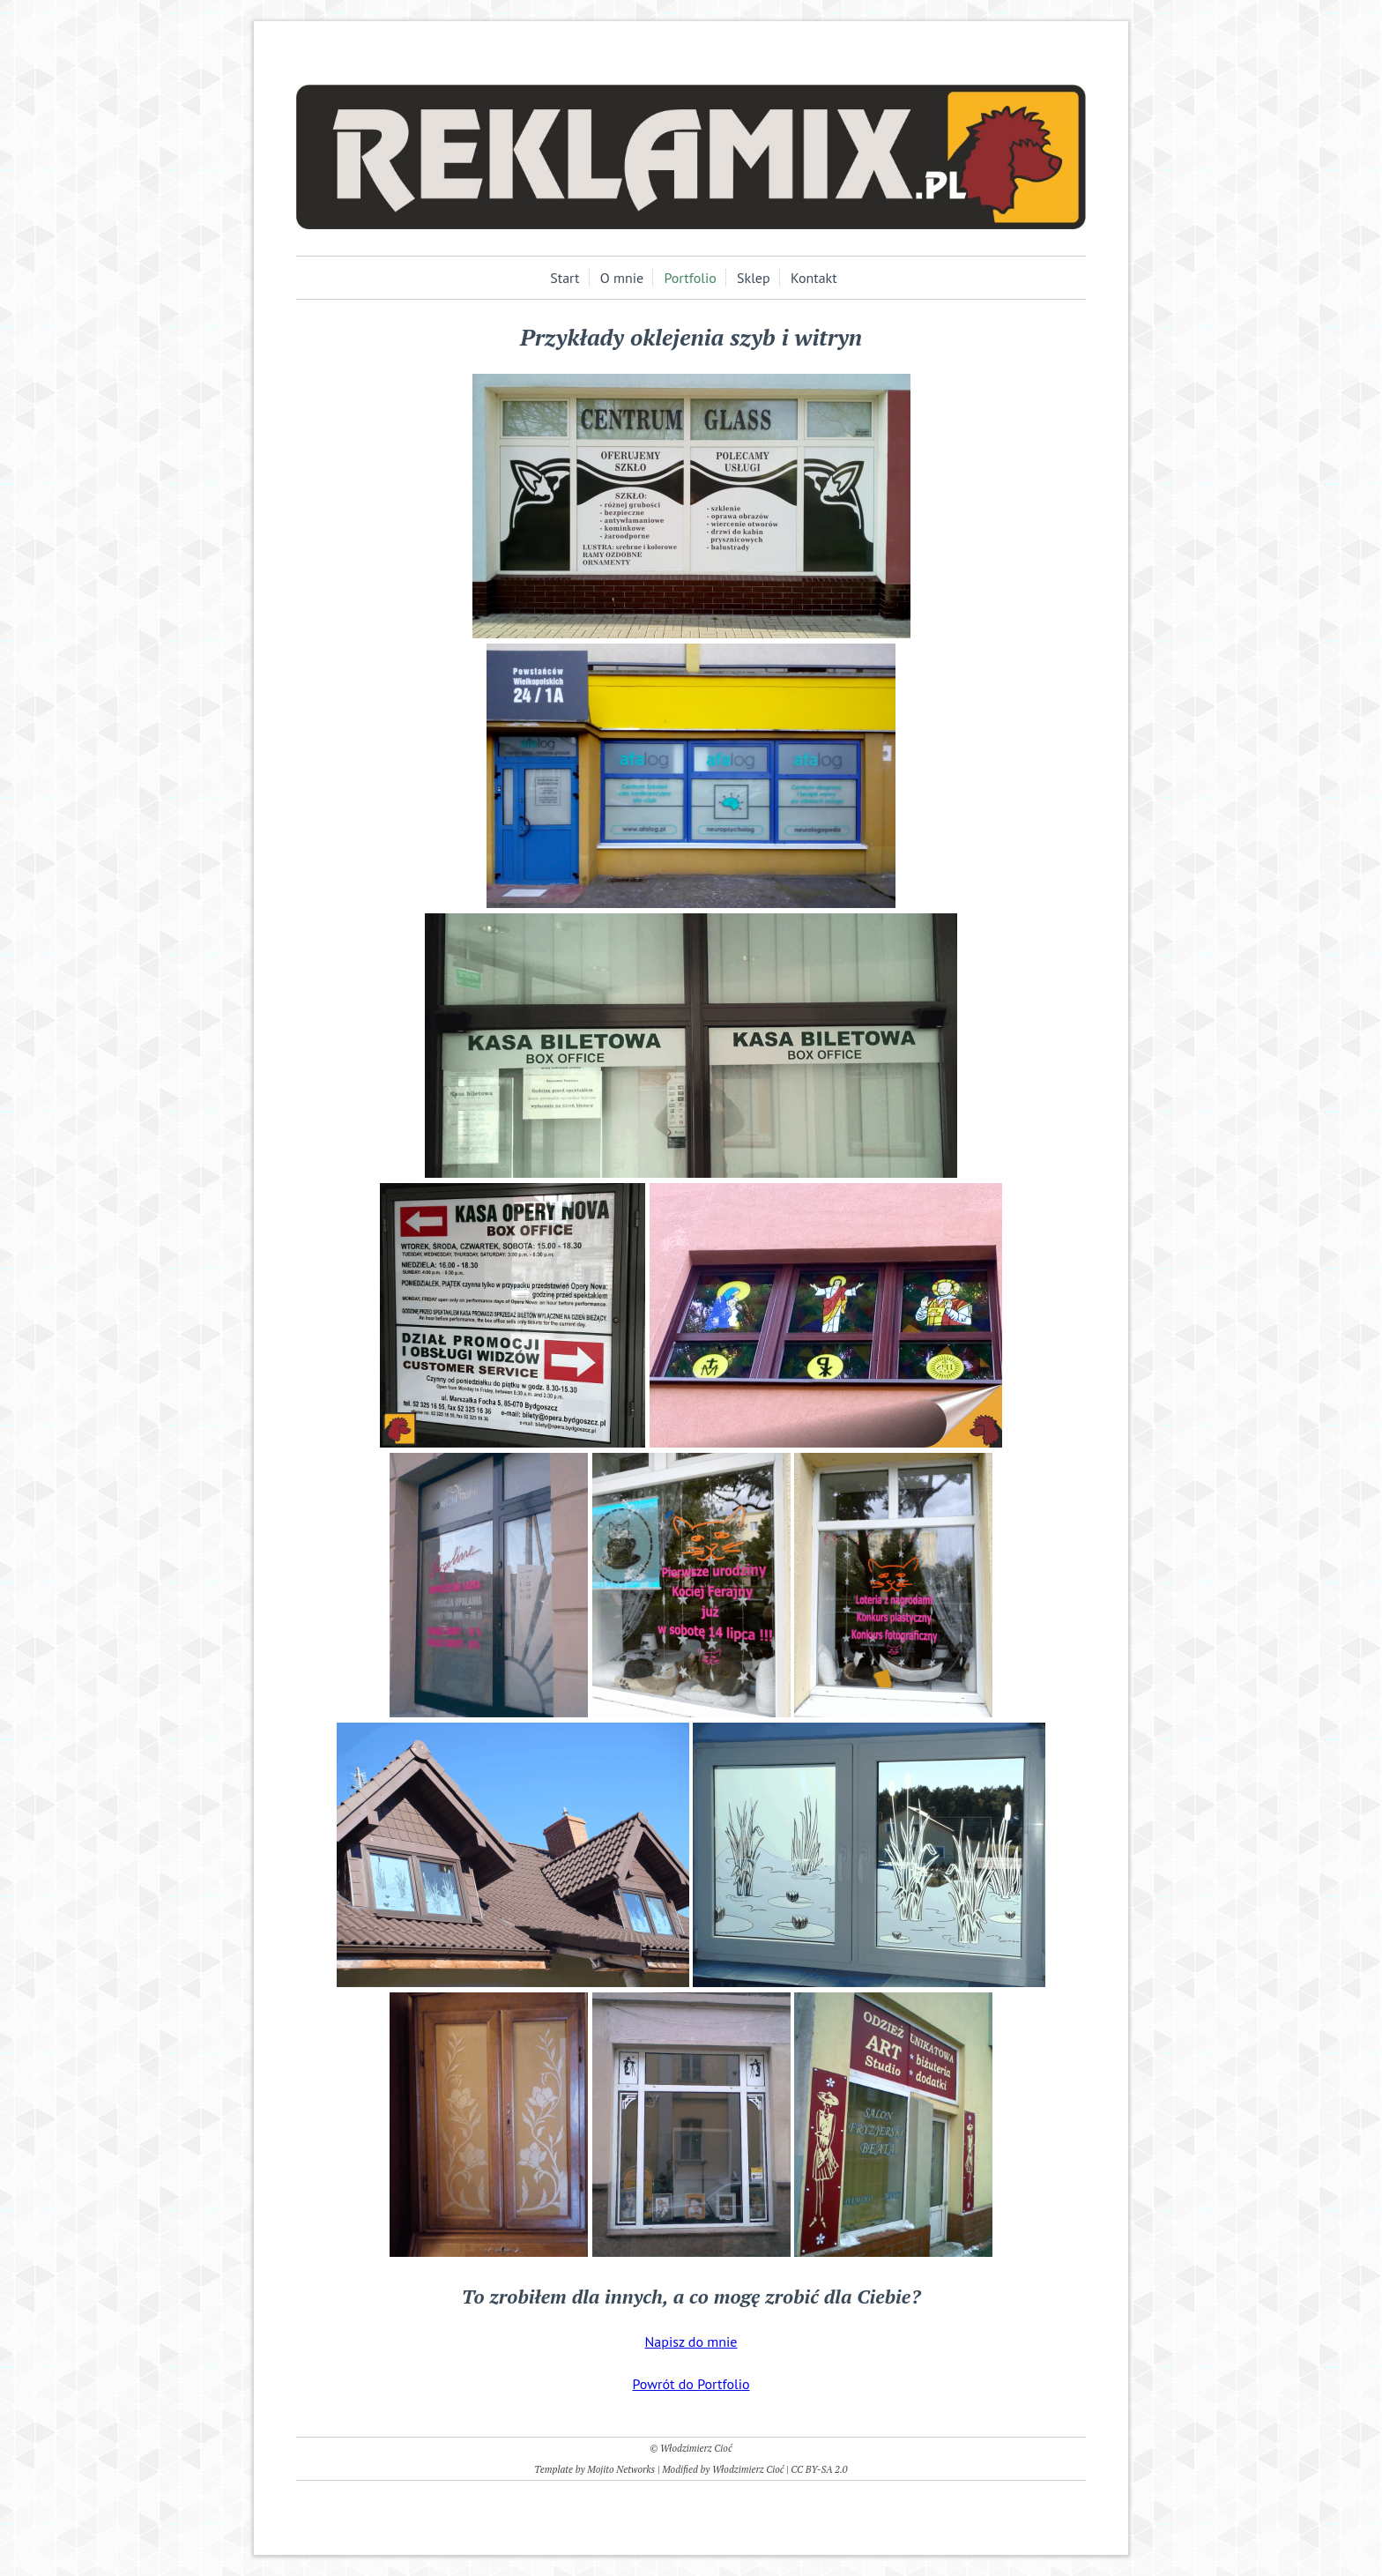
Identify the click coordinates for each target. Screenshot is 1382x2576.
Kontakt (814, 278)
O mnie (621, 278)
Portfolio (690, 278)
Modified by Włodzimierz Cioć (723, 2469)
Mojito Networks (621, 2469)
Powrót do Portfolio (690, 2384)
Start (564, 278)
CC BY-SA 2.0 (819, 2469)
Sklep (753, 278)
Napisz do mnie (691, 2341)
